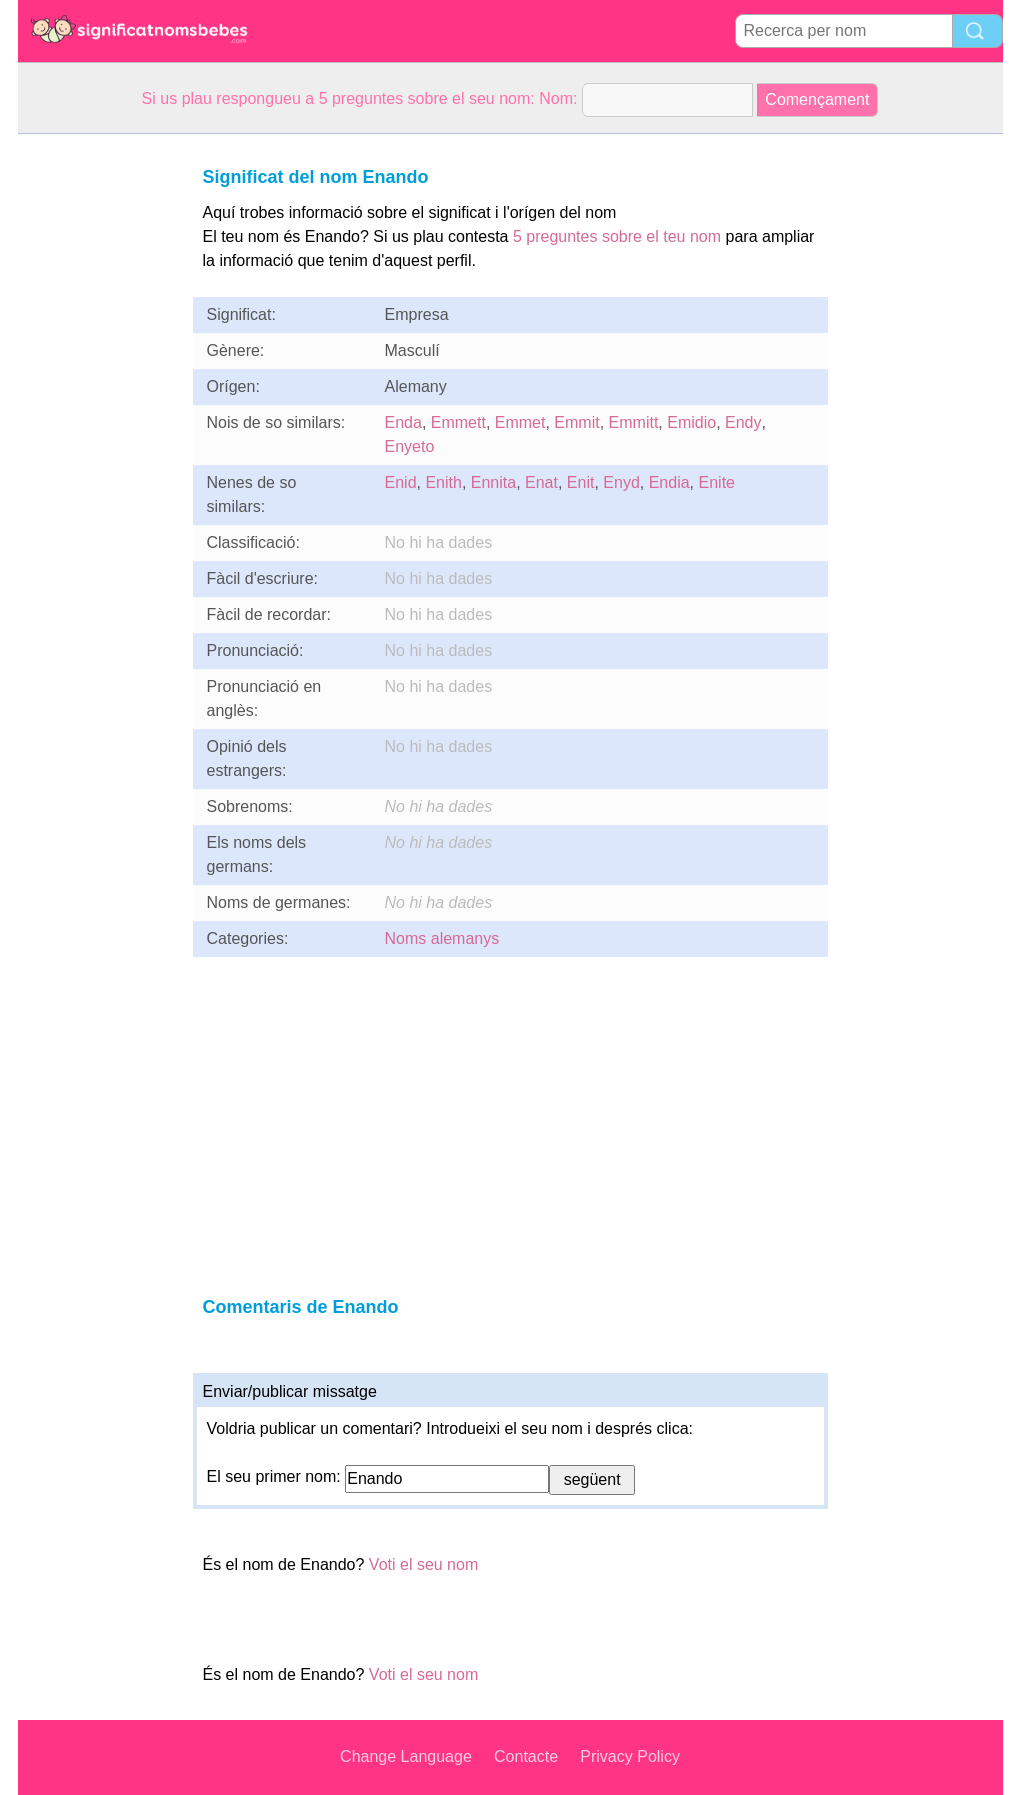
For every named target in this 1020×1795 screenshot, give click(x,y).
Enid (401, 482)
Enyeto (410, 446)
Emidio (691, 422)
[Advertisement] (98, 434)
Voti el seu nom (423, 1564)
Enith (443, 482)
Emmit (576, 422)
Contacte (526, 1756)
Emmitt (634, 422)
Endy (743, 422)
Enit (581, 482)
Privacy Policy (630, 1756)
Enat (541, 482)
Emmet (520, 422)
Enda (403, 422)
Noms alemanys (442, 938)
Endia (669, 482)
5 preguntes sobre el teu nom (617, 236)
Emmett (458, 422)
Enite (717, 482)
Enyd (621, 482)
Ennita (493, 482)
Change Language (406, 1756)
